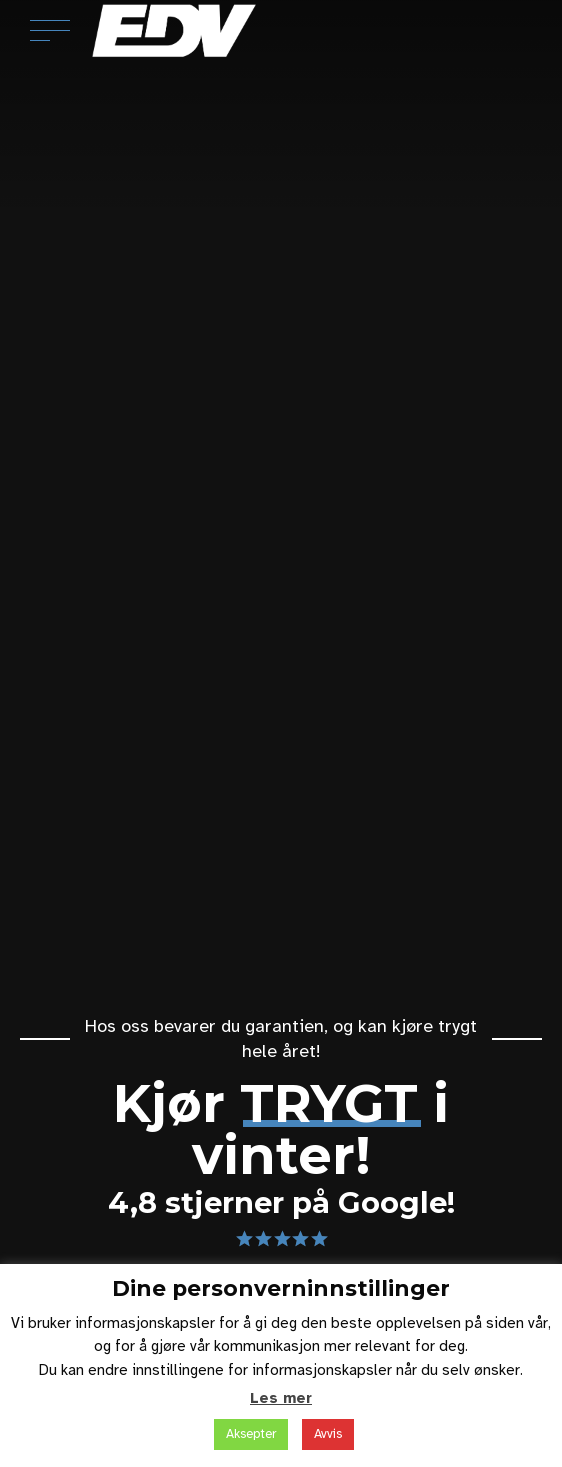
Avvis (328, 1434)
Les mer (281, 1398)
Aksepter (251, 1434)
